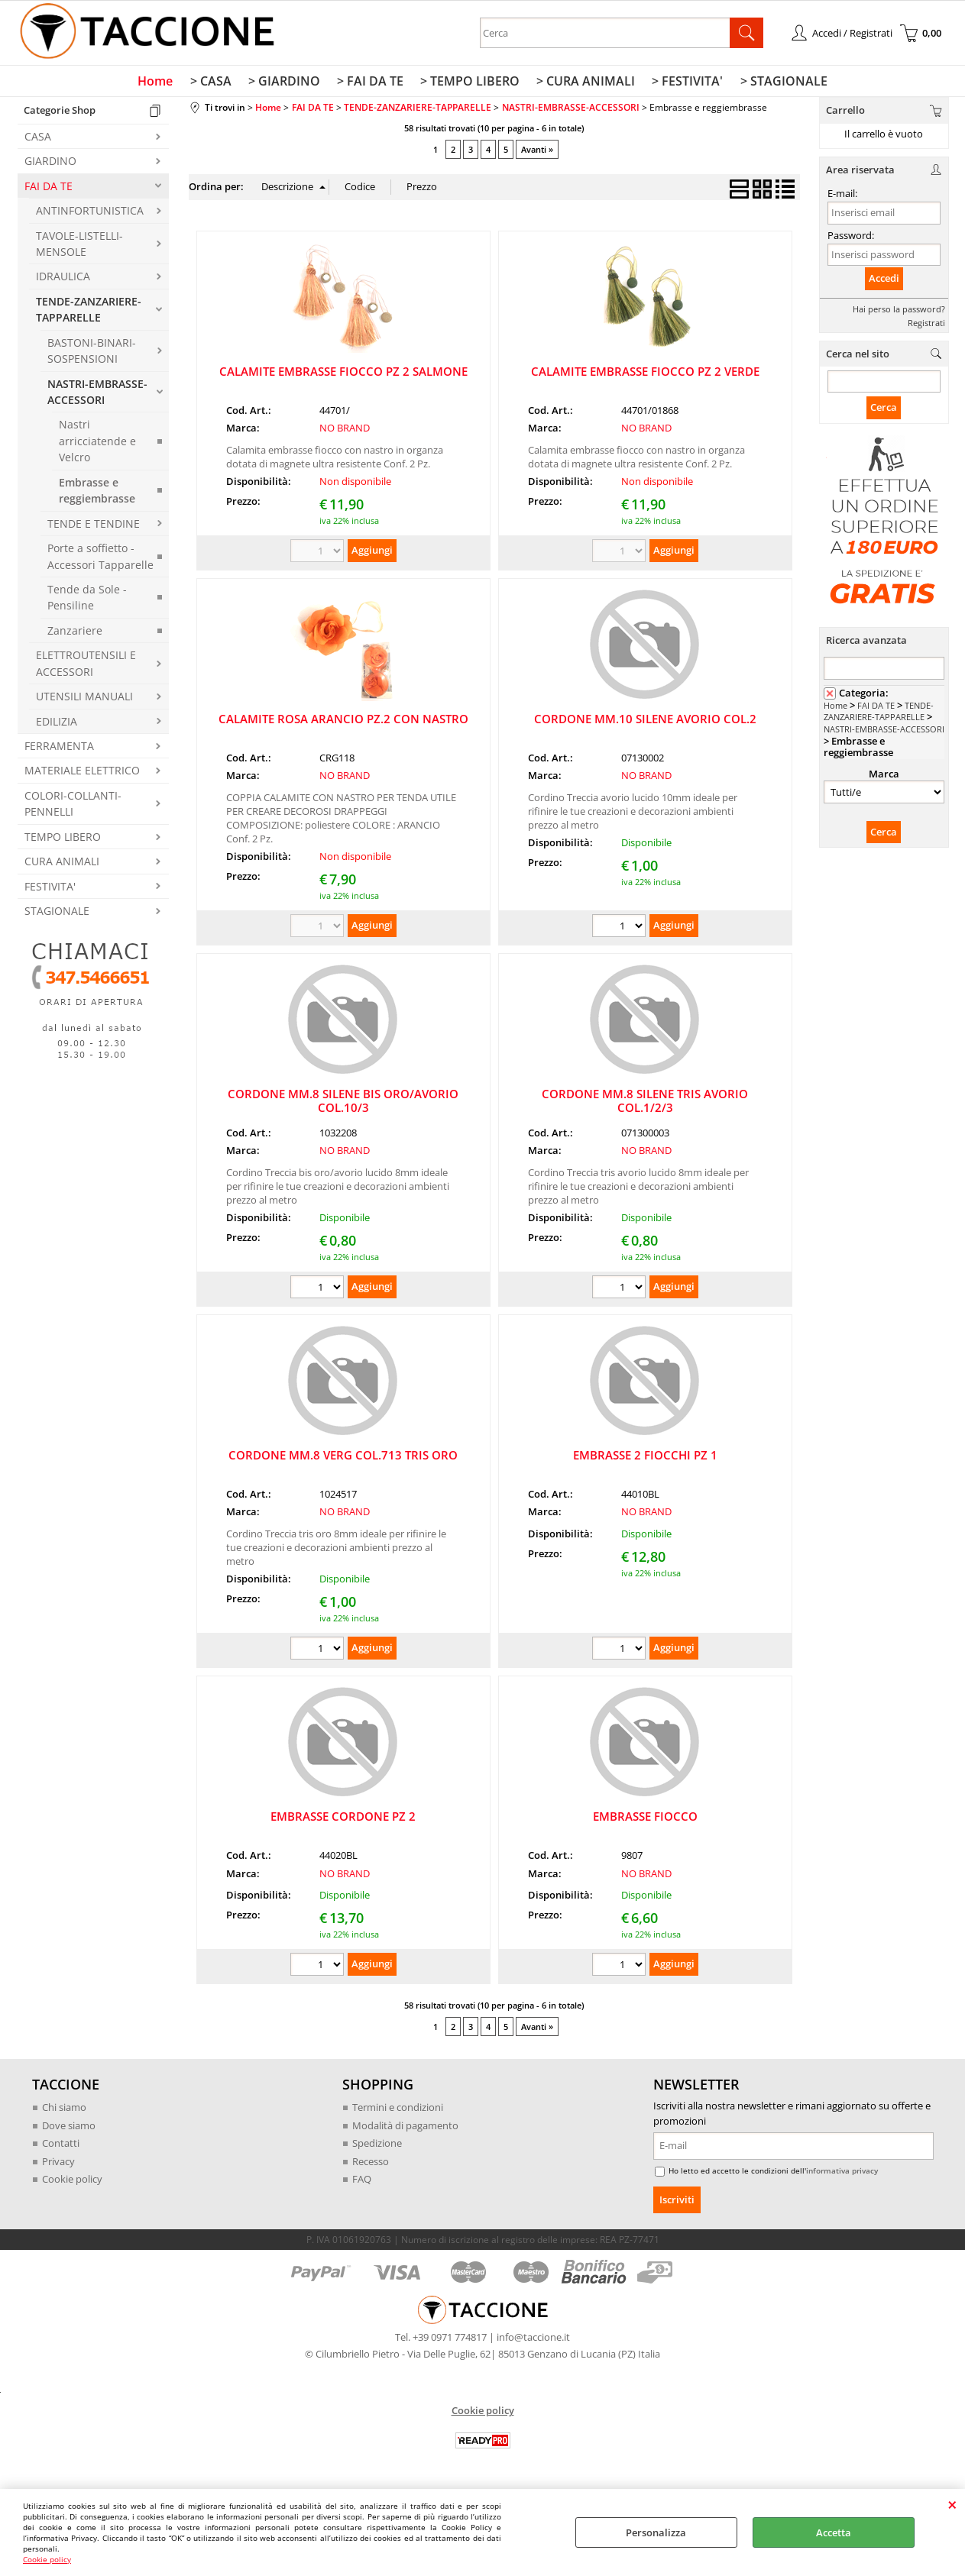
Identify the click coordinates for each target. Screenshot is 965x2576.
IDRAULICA (63, 280)
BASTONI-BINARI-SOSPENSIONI (91, 353)
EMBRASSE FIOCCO (645, 1820)
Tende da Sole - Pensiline (87, 600)
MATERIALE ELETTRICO (82, 774)
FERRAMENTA (59, 749)
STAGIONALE (56, 914)
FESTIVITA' (50, 889)
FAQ (361, 2183)
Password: (850, 238)
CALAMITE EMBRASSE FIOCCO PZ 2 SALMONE (343, 374)
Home (161, 83)
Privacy (58, 2164)
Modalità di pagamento (405, 2128)
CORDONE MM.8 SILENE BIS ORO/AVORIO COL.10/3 (343, 1103)
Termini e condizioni (397, 2111)
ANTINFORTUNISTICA (90, 214)
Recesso (370, 2164)
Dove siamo (69, 2128)
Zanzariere (74, 633)
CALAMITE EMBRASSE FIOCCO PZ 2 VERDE (645, 374)
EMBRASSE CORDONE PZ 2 (343, 1820)
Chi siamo (64, 2111)
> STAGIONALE (777, 83)
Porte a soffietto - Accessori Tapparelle (100, 560)
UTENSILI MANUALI (84, 700)
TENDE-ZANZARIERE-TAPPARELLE (88, 312)
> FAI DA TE (371, 83)
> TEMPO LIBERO (469, 83)
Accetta (833, 2532)
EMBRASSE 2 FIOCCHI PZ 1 (645, 1458)
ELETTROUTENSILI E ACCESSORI (86, 666)
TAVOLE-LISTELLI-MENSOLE (79, 246)
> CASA (214, 83)
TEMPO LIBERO (62, 839)
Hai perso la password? (899, 312)
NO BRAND (344, 431)
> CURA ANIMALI (583, 83)
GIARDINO (50, 164)
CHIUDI (952, 2504)
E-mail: (842, 197)
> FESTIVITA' (683, 83)
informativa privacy (842, 2173)
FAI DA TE (48, 189)
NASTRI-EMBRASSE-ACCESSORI (97, 395)
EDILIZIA (56, 724)
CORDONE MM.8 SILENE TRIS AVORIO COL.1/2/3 (645, 1103)
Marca (884, 777)
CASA (37, 139)
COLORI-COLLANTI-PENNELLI (72, 806)
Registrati (926, 325)
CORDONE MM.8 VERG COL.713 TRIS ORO (343, 1458)
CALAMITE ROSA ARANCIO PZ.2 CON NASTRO (343, 721)
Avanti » (537, 153)
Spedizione (377, 2147)
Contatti (60, 2147)
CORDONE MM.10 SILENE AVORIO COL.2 (645, 721)
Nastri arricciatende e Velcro (97, 444)
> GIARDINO (286, 83)
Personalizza (656, 2532)
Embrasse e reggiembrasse (97, 493)
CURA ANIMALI (61, 865)
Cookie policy (47, 2559)
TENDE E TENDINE (93, 526)
